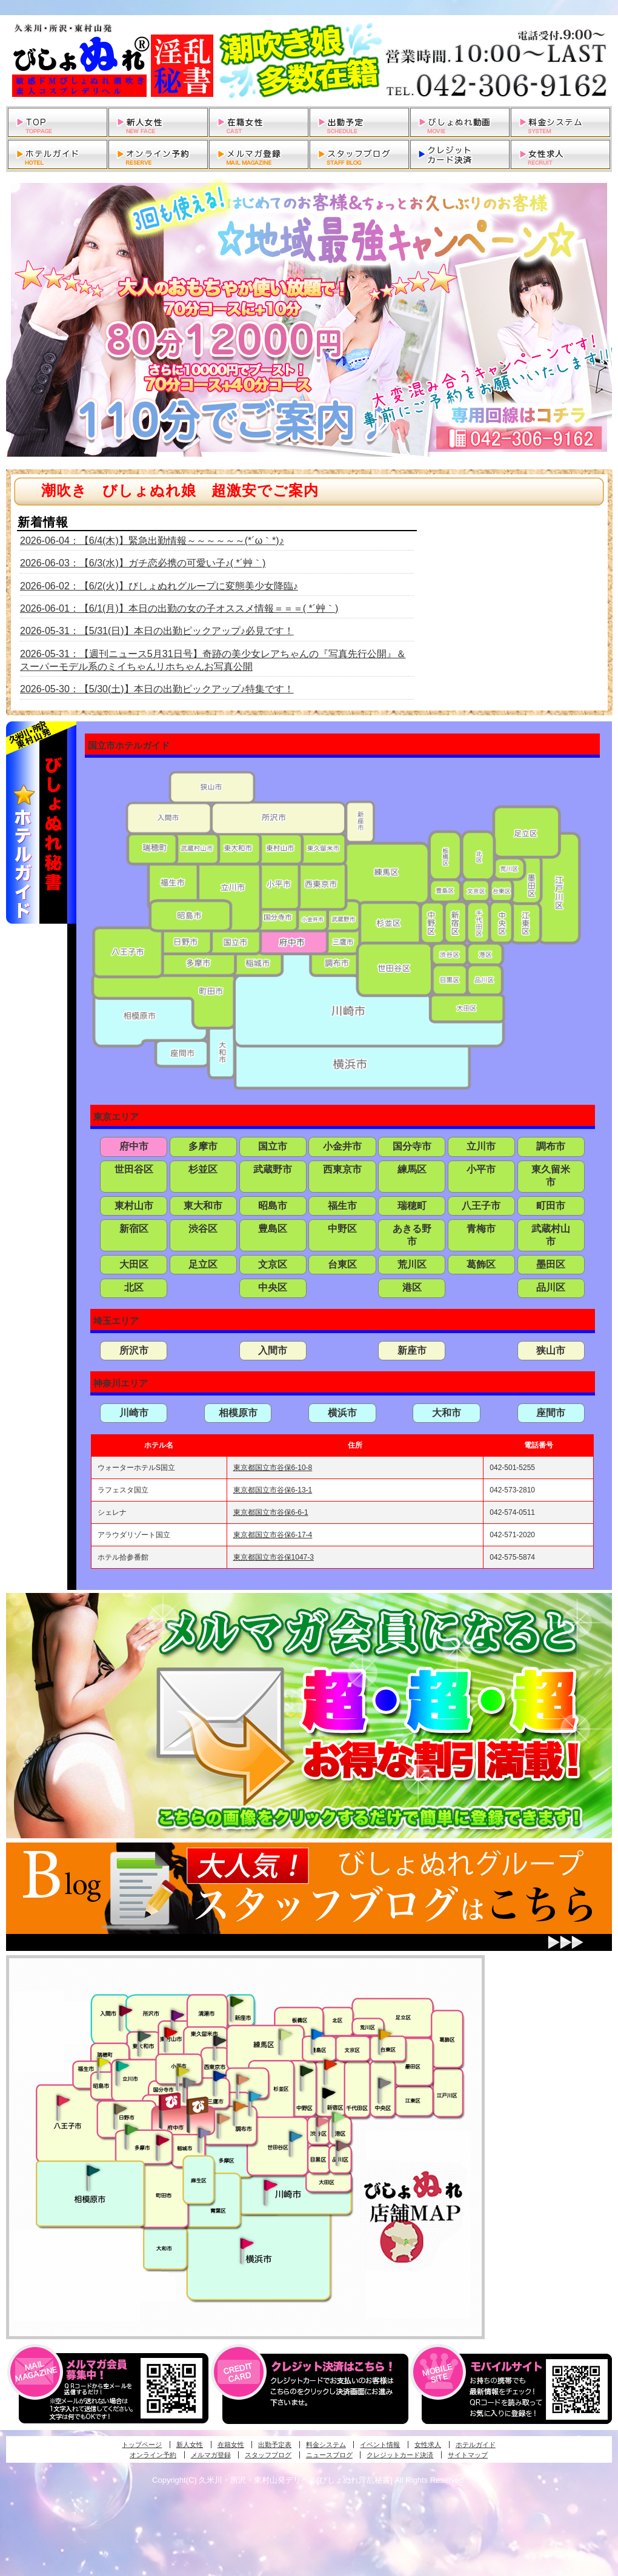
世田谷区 (134, 1169)
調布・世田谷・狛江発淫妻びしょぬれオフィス (224, 2119)
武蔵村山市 (550, 1235)
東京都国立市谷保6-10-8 (273, 1467)
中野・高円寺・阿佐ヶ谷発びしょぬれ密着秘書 (307, 2070)
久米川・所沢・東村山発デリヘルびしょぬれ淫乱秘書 (309, 60)
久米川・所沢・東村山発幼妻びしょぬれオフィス (177, 2014)
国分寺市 (412, 1146)
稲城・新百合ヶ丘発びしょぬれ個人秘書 (204, 2133)
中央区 (272, 1287)
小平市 (481, 1169)
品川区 (550, 1287)
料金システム (326, 2444)
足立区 (203, 1264)
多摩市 (203, 1146)
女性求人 (427, 2444)
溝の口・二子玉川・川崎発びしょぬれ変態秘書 (271, 2184)
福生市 (342, 1205)
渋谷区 (203, 1228)
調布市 (550, 1146)
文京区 (272, 1264)
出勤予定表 (274, 2444)
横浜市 (342, 1413)
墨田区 (550, 1264)
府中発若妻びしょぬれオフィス (198, 2105)
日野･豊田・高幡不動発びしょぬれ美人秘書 (121, 2108)
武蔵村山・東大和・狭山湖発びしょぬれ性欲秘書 (144, 2036)
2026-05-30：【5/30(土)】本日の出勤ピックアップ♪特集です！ (157, 689)
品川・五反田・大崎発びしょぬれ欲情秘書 (342, 2145)
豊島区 (272, 1228)
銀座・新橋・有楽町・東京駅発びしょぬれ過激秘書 (384, 2082)
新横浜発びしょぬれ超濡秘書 (247, 2243)
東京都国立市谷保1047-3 (273, 1557)
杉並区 (203, 1169)
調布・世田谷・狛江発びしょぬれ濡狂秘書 (295, 2136)
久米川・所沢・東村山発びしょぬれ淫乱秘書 (170, 2033)
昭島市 (272, 1205)
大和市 (446, 1413)
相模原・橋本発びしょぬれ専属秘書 (93, 2170)
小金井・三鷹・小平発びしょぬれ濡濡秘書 (219, 2075)
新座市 (412, 1350)
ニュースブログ (329, 2454)
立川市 (481, 1146)
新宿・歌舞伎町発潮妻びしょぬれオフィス (328, 2093)
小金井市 (342, 1146)
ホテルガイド (476, 2444)
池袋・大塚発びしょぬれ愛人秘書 (317, 2033)
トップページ (142, 2444)
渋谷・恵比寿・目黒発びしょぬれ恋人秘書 (322, 2120)
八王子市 (481, 1205)
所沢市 (133, 1350)
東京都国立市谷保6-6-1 (270, 1512)
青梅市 (481, 1228)
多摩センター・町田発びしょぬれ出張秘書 (131, 2130)
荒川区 (412, 1264)
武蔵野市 (272, 1169)
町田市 (550, 1205)
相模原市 (238, 1413)
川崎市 (133, 1413)
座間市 (550, 1413)
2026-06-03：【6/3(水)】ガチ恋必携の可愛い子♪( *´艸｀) (142, 563)
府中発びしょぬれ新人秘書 (171, 2102)
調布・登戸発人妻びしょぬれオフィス (240, 2106)
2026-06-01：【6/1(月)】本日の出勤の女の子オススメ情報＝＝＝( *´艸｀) (179, 608)
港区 (412, 1287)
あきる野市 (412, 1235)
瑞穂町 (412, 1205)
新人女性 (189, 2444)
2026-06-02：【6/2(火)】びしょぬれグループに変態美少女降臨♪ (159, 586)
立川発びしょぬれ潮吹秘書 (122, 2067)
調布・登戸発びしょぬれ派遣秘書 (255, 2097)
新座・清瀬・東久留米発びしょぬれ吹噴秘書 (237, 2001)
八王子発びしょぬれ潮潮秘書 (63, 2100)
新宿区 (133, 1228)
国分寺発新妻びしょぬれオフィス (189, 2084)
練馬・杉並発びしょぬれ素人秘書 (285, 2034)
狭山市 (550, 1350)
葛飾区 (481, 1264)
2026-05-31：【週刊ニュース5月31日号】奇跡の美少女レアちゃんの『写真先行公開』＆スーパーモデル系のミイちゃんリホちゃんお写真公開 (213, 660)
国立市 (272, 1146)
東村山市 (134, 1205)
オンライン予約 (153, 2454)
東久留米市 (550, 1175)
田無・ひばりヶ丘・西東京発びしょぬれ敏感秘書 (220, 2040)
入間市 (272, 1350)
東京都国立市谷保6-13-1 (273, 1490)
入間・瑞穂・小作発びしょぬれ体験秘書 (125, 2010)
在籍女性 (231, 2444)
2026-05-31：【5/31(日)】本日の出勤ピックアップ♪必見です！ (157, 631)
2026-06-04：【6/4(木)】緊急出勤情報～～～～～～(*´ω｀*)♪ (152, 540)
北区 (134, 1287)
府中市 (133, 1146)
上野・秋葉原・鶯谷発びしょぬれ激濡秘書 (385, 2033)
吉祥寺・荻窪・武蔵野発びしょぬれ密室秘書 (243, 2079)
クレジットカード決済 (400, 2454)
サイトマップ (468, 2454)
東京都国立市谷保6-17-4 (273, 1535)
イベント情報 (380, 2444)
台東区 (342, 1264)
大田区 (133, 1264)
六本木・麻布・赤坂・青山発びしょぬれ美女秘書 (339, 2117)
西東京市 (342, 1169)
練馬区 (412, 1169)
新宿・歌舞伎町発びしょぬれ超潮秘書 (330, 2064)
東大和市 (203, 1205)
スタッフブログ (268, 2454)
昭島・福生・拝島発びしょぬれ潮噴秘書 (103, 2062)
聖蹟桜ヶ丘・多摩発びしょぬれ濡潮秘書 (162, 2140)
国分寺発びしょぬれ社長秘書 (182, 2070)
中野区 (342, 1228)
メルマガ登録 (211, 2454)
